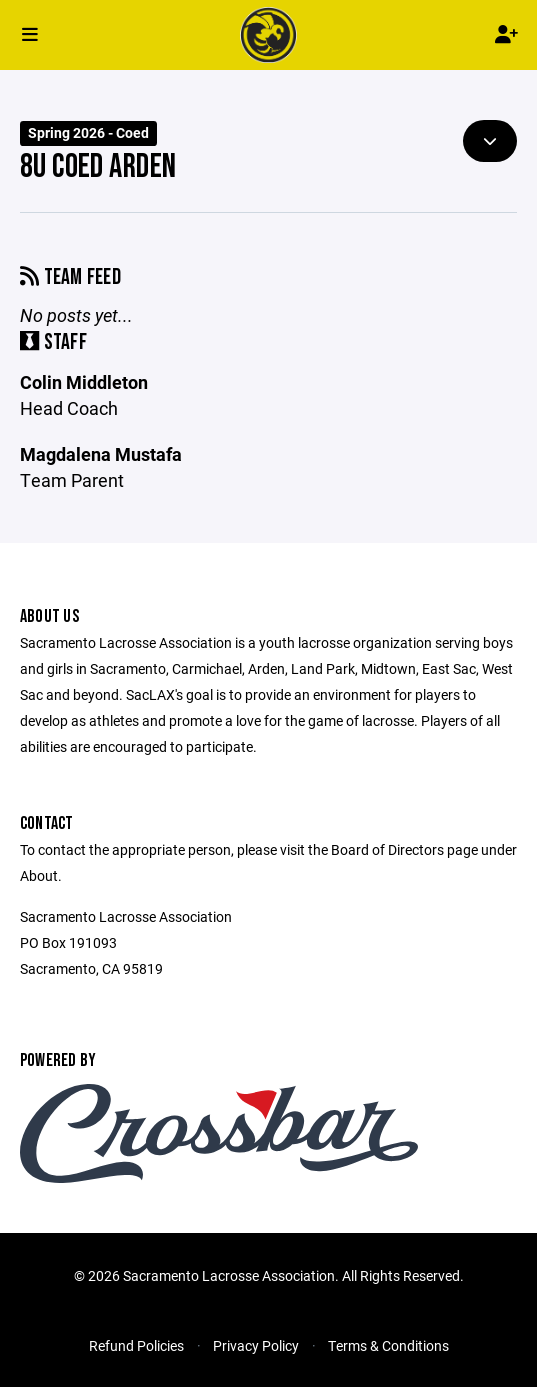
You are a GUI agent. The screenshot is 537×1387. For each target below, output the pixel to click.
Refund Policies (136, 1345)
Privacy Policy (256, 1345)
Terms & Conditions (388, 1345)
